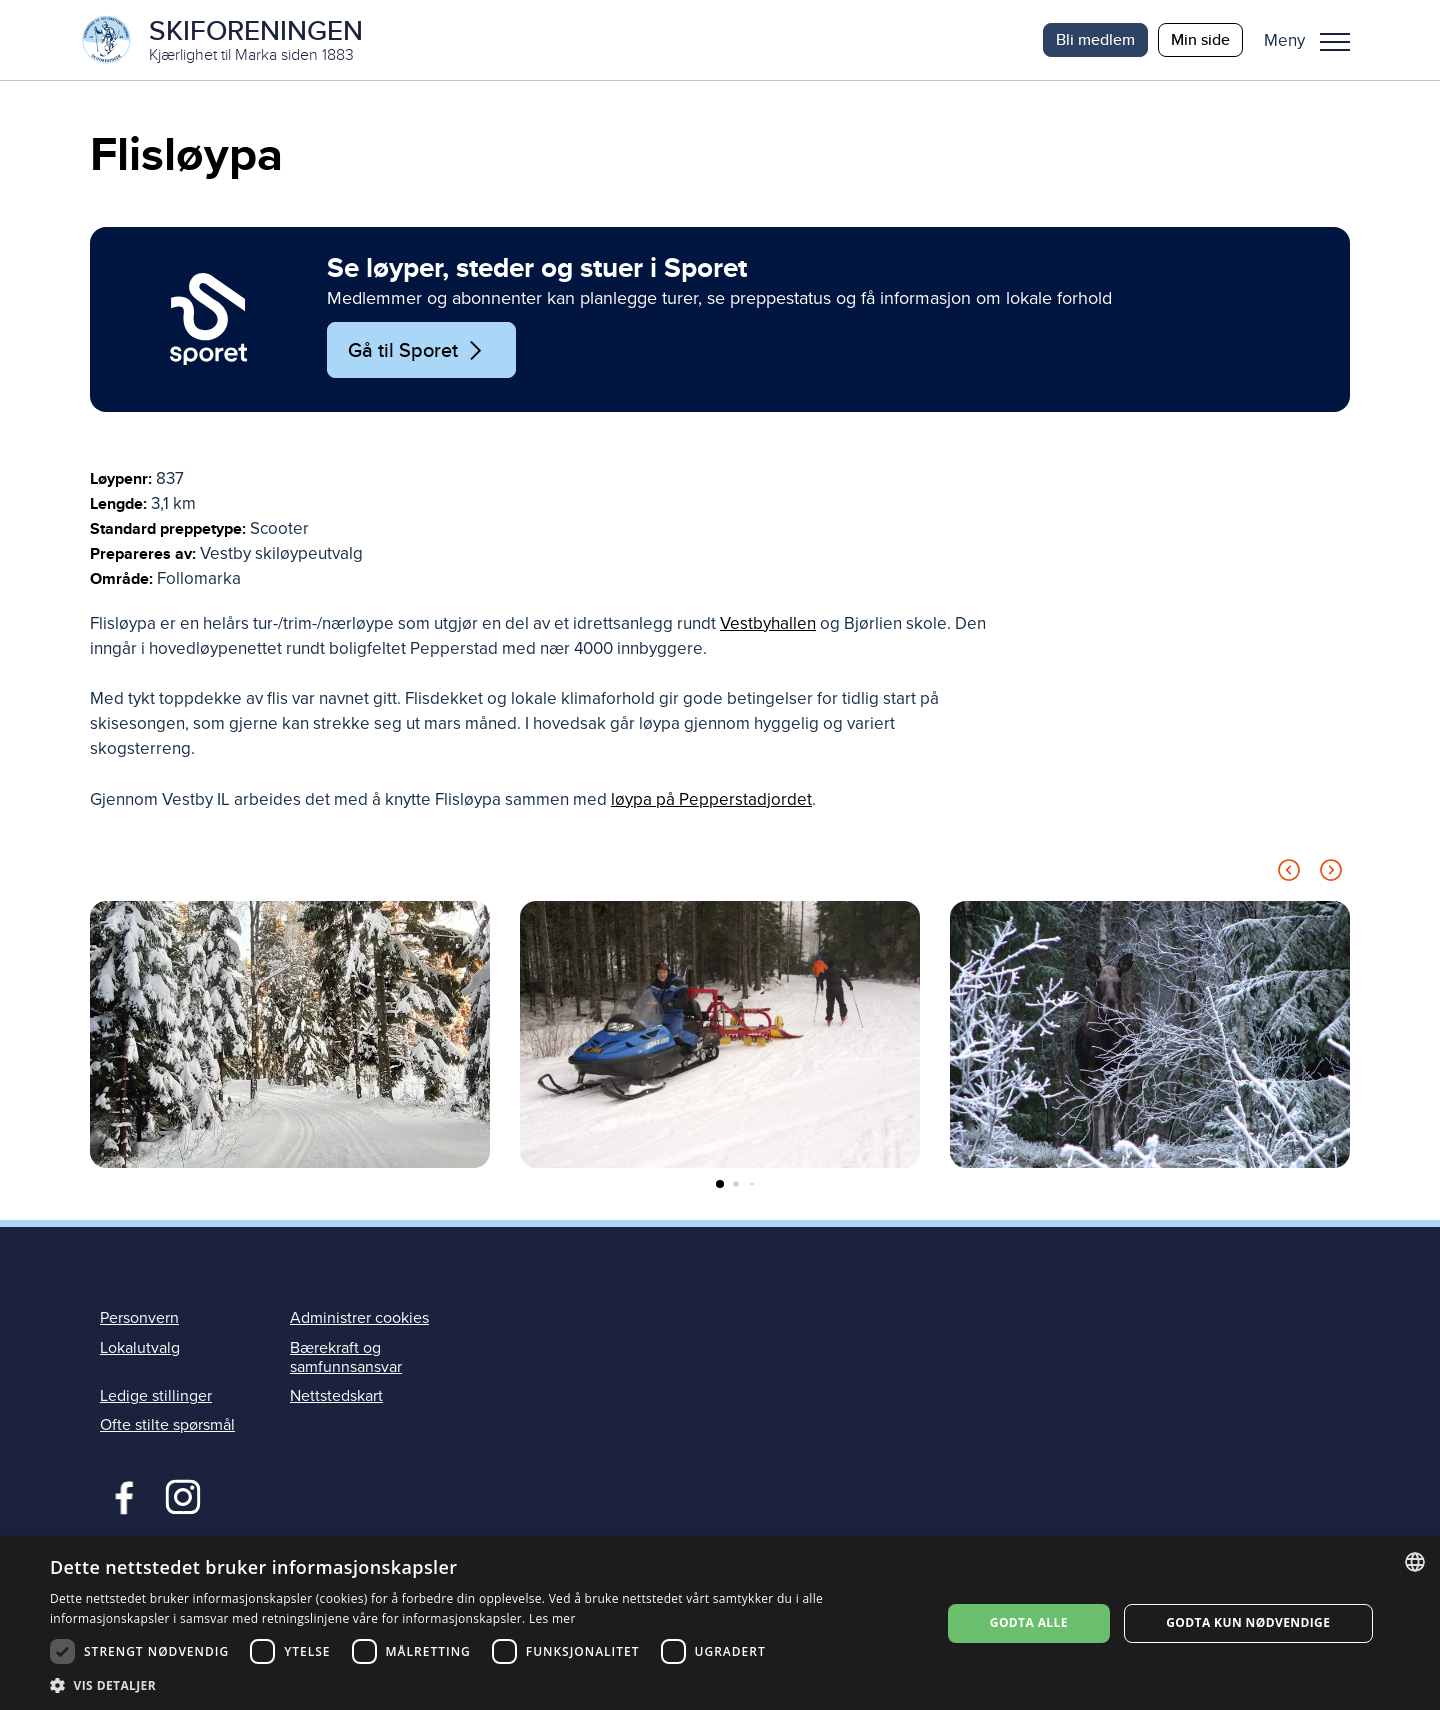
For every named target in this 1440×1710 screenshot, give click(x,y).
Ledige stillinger (156, 1396)
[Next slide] (1331, 873)
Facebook (119, 1495)
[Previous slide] (1289, 873)
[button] (1314, 40)
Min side (1200, 39)
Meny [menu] (1335, 42)
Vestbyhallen (768, 623)
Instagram (182, 1495)
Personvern (139, 1318)
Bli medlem (1095, 39)
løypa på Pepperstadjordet (711, 799)
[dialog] (720, 1623)
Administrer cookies (359, 1318)
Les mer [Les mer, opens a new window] (552, 1618)
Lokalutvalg (140, 1348)
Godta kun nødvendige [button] (1248, 1622)
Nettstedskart (336, 1396)
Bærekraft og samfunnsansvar (346, 1357)
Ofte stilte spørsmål (167, 1425)
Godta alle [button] (1029, 1622)
